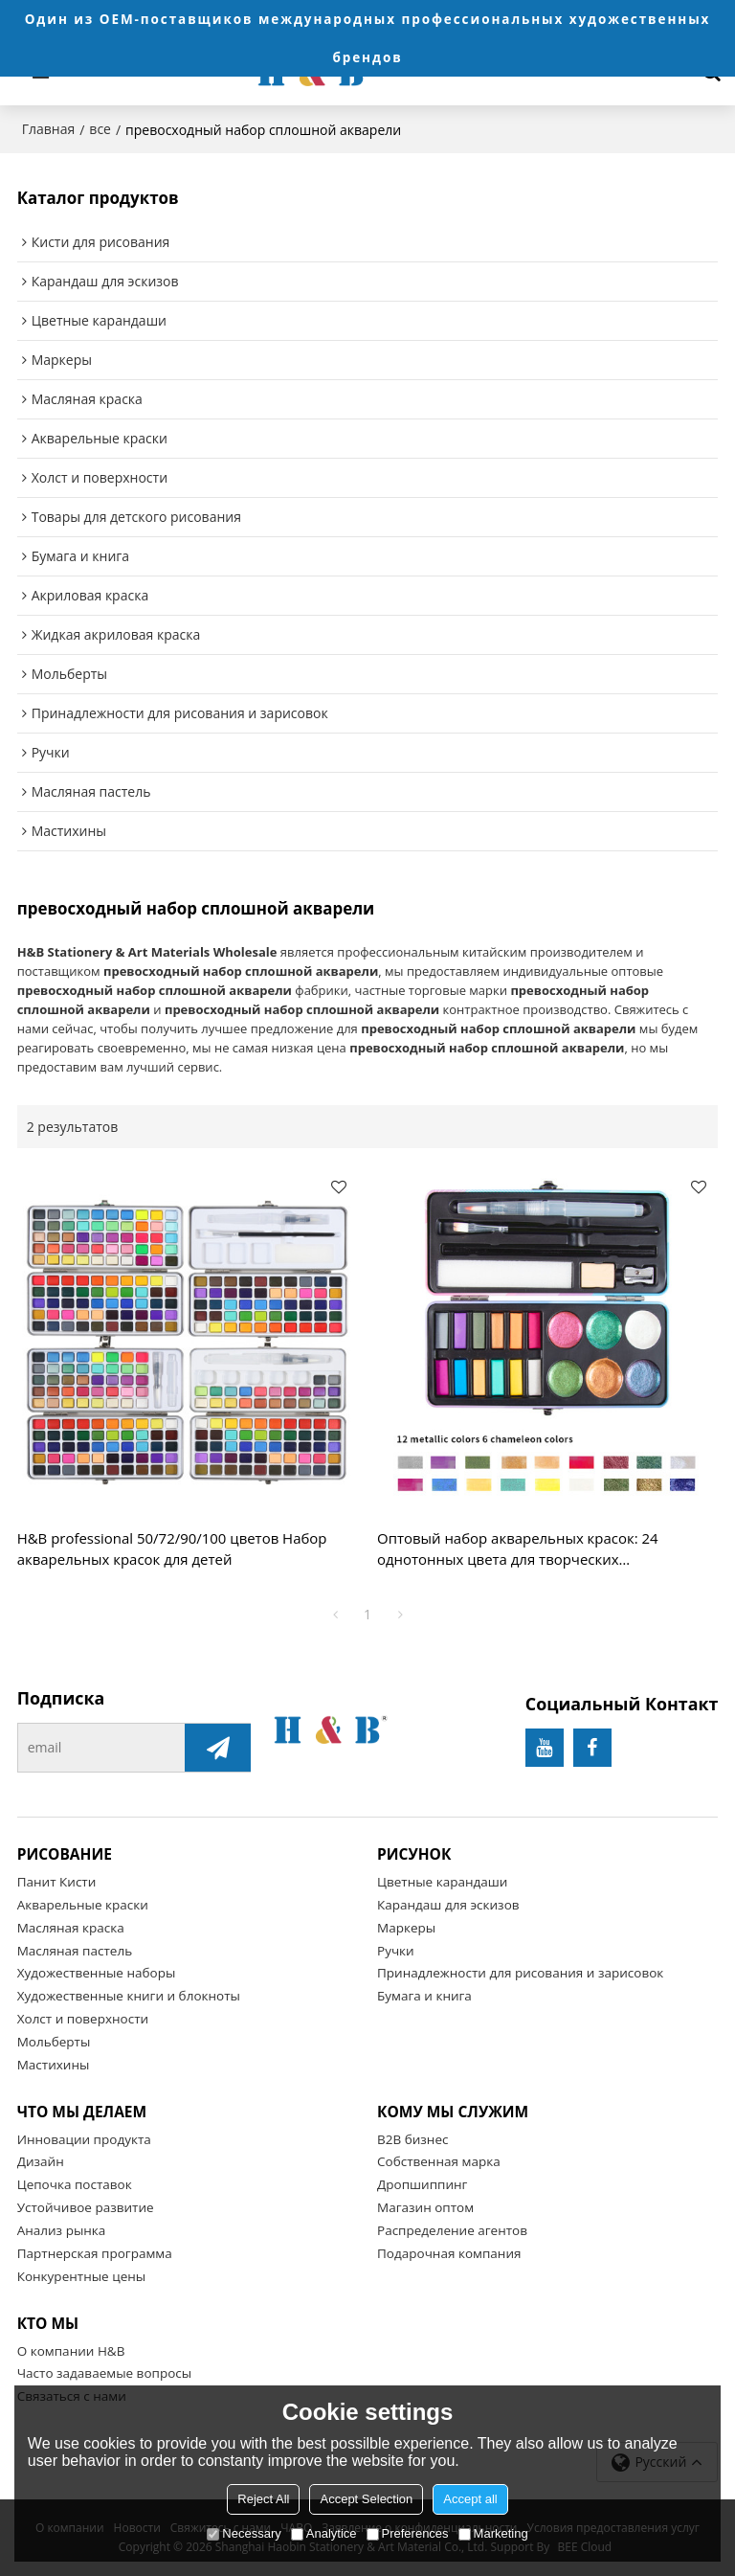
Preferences (408, 2533)
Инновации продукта (84, 2139)
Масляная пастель (74, 1950)
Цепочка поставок (74, 2184)
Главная (49, 129)
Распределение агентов (452, 2230)
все (100, 129)
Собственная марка (439, 2161)
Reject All (263, 2499)
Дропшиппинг (422, 2184)
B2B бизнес (412, 2139)
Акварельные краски (82, 1904)
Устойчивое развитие (85, 2207)
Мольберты (54, 2041)
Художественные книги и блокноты (128, 1995)
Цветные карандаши (442, 1881)
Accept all (470, 2499)
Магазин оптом (425, 2207)
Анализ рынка (61, 2230)
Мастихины (53, 2064)
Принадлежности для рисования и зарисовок (520, 1972)
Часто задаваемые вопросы (104, 2373)
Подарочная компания (449, 2253)
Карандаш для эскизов (448, 1904)
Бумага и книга (424, 1995)
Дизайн (40, 2161)
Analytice (324, 2533)
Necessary (243, 2533)
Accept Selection (366, 2499)
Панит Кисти (57, 1881)
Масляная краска (70, 1927)
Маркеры (406, 1927)
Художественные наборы (96, 1972)
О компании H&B (71, 2351)
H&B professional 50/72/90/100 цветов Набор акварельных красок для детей (172, 1548)
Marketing (493, 2533)
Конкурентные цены (81, 2276)
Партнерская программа (94, 2253)
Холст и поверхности (82, 2018)
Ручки (395, 1950)
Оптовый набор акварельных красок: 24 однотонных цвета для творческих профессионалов (517, 1549)
